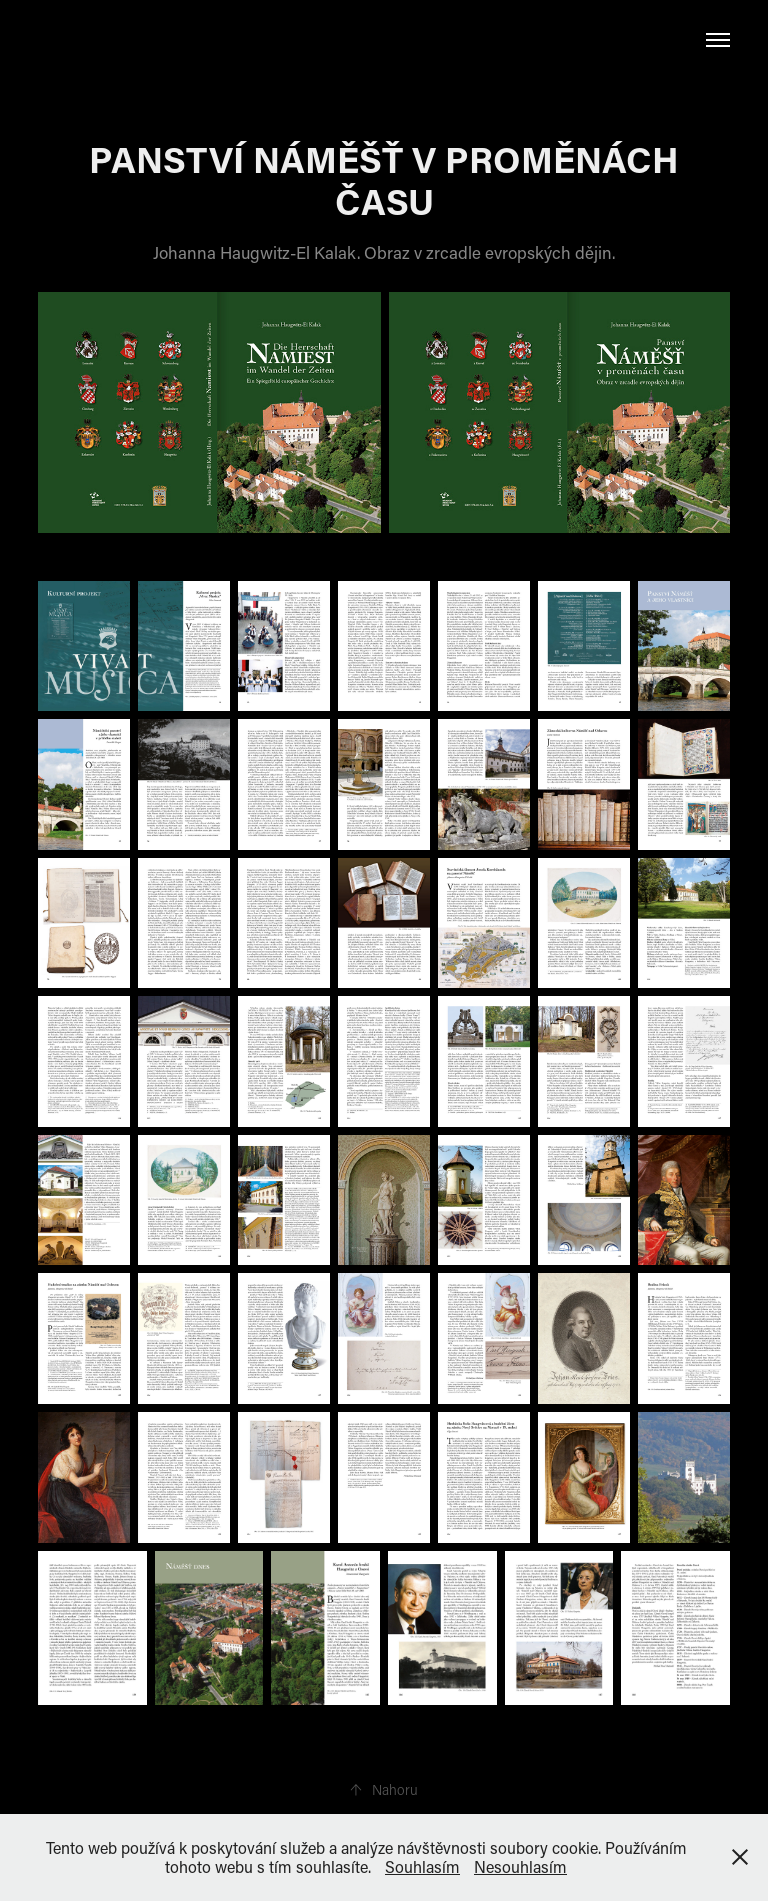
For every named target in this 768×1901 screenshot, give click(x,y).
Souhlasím (422, 1866)
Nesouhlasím (520, 1866)
